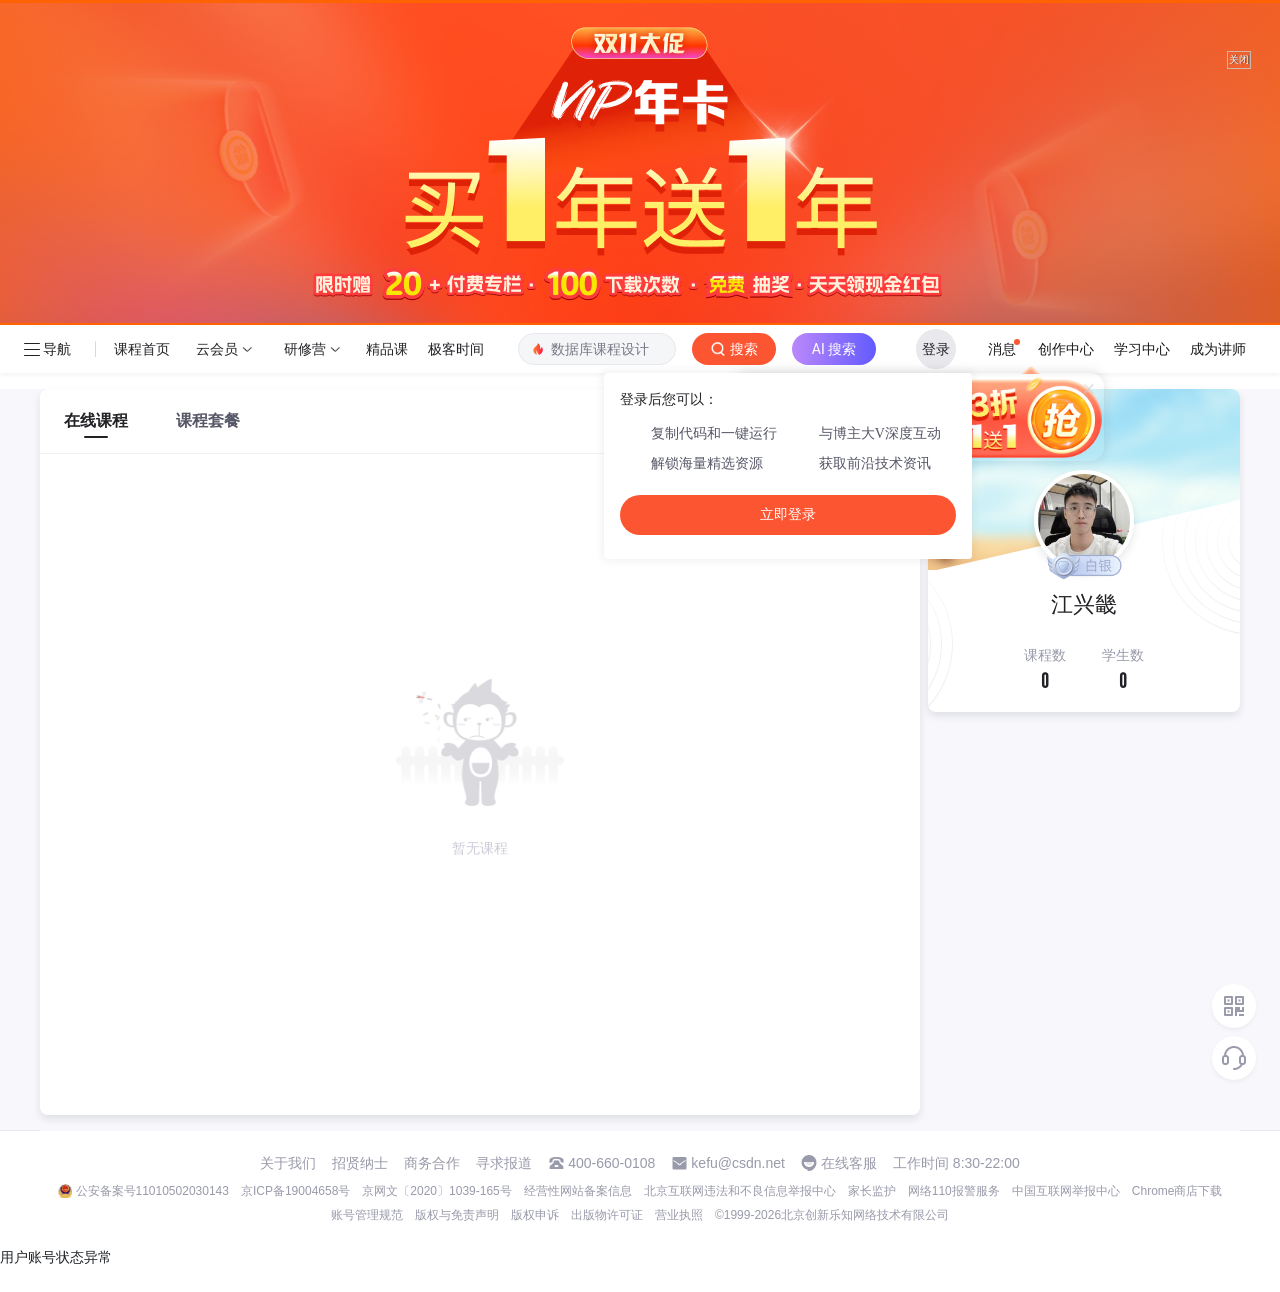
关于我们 (288, 1163)
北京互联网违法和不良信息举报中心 (740, 1191)
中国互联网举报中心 (1066, 1191)
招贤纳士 (360, 1163)
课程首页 (142, 349)
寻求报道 (504, 1163)
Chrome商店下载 (1177, 1191)
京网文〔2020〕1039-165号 (436, 1191)
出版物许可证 (607, 1215)
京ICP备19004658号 (295, 1191)
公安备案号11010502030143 (152, 1191)
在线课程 (96, 420)
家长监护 (872, 1191)
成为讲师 (1218, 349)
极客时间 (456, 349)
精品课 (387, 349)
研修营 (305, 349)
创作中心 (1066, 349)
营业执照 (679, 1215)
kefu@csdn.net (738, 1163)
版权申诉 (535, 1215)
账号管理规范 (367, 1215)
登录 (936, 349)
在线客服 (849, 1163)
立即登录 (788, 514)
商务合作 (432, 1163)
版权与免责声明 (457, 1215)
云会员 (217, 349)
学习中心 (1142, 349)
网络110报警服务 (954, 1191)
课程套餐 (208, 420)
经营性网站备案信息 (578, 1191)
